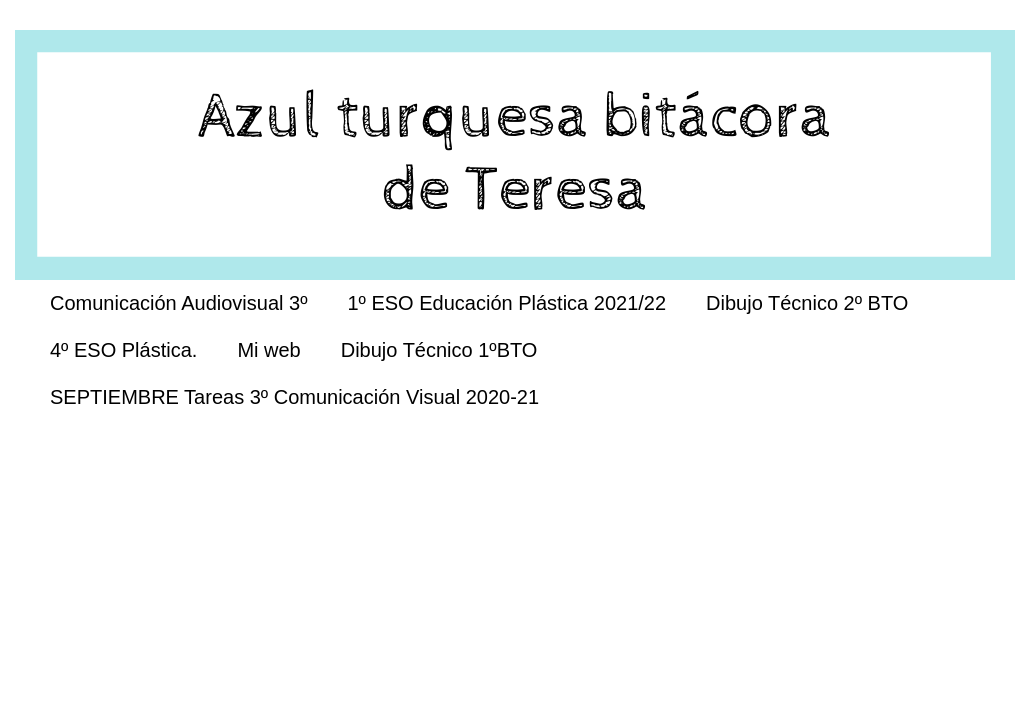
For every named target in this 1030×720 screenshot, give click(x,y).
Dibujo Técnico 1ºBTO (439, 350)
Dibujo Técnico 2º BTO (807, 303)
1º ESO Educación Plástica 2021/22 (506, 303)
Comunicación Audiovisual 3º (178, 303)
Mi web (268, 350)
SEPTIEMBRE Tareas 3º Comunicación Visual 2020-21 (294, 397)
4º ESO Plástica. (123, 350)
